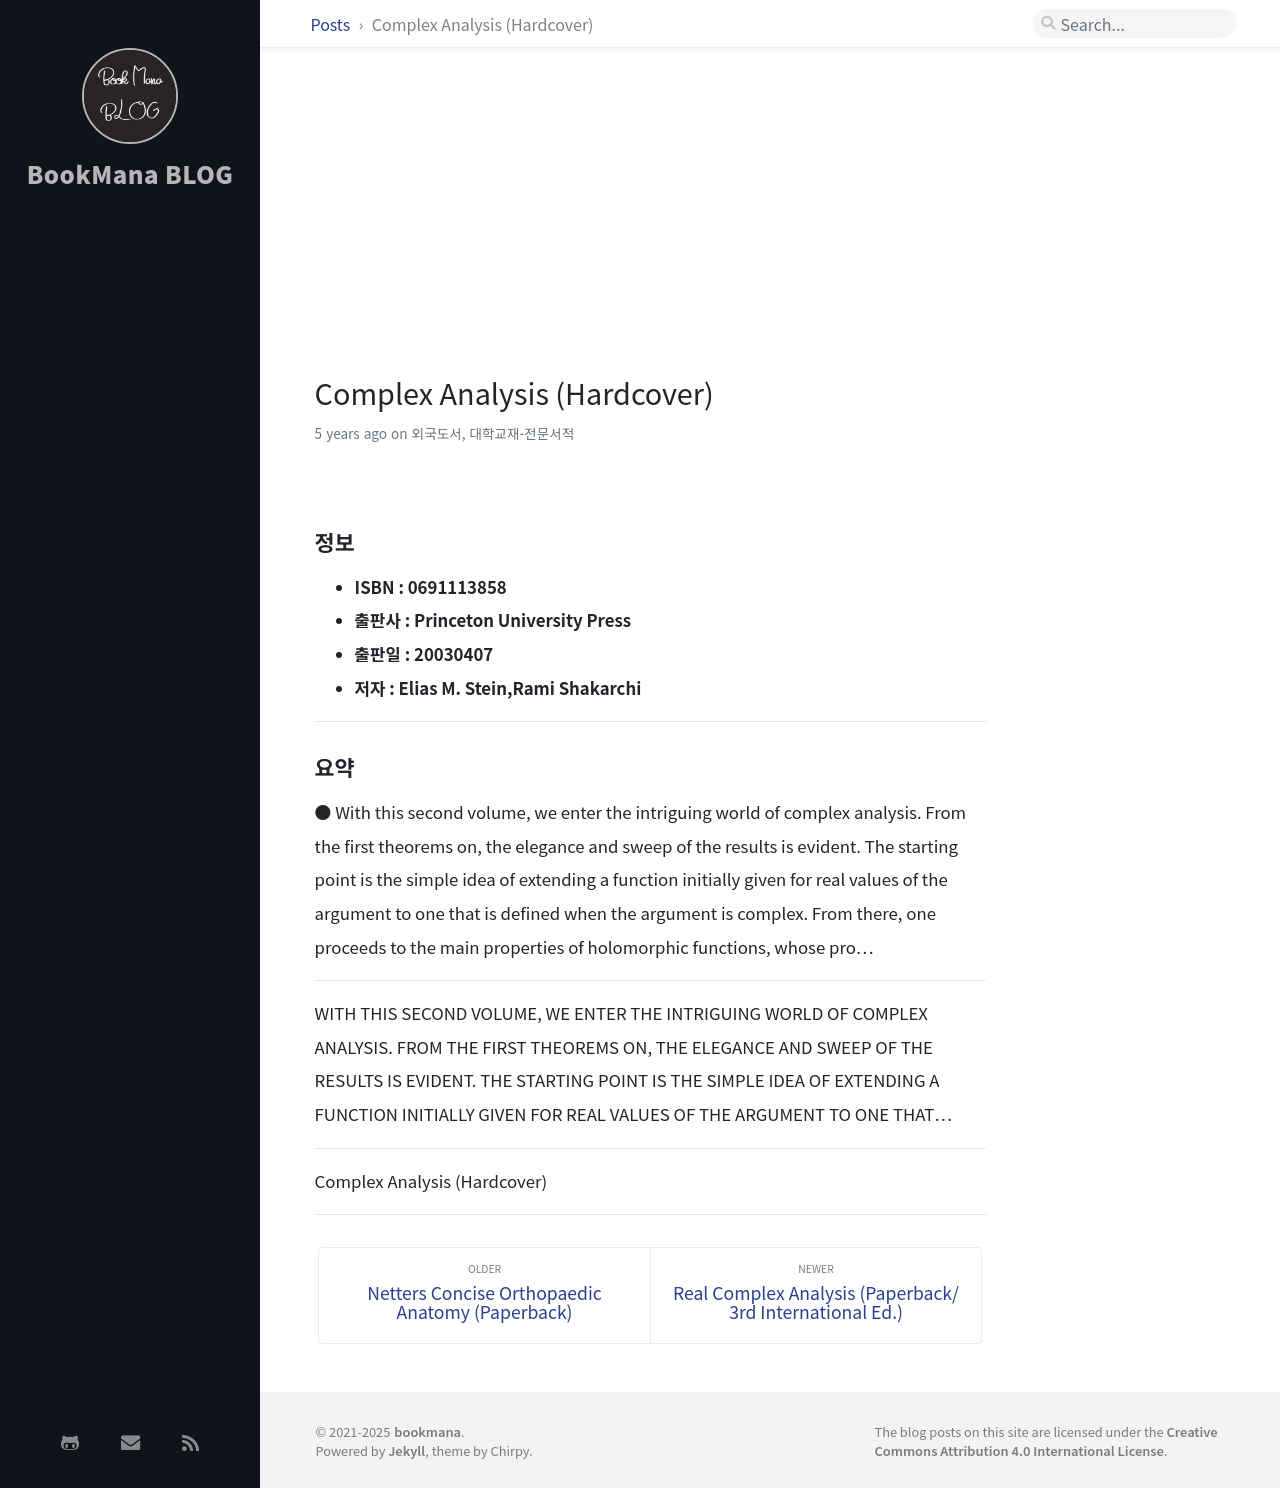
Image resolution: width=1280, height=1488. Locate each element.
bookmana (427, 1431)
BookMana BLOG (130, 173)
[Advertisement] (130, 523)
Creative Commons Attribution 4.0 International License (1045, 1441)
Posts (332, 24)
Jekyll (406, 1450)
